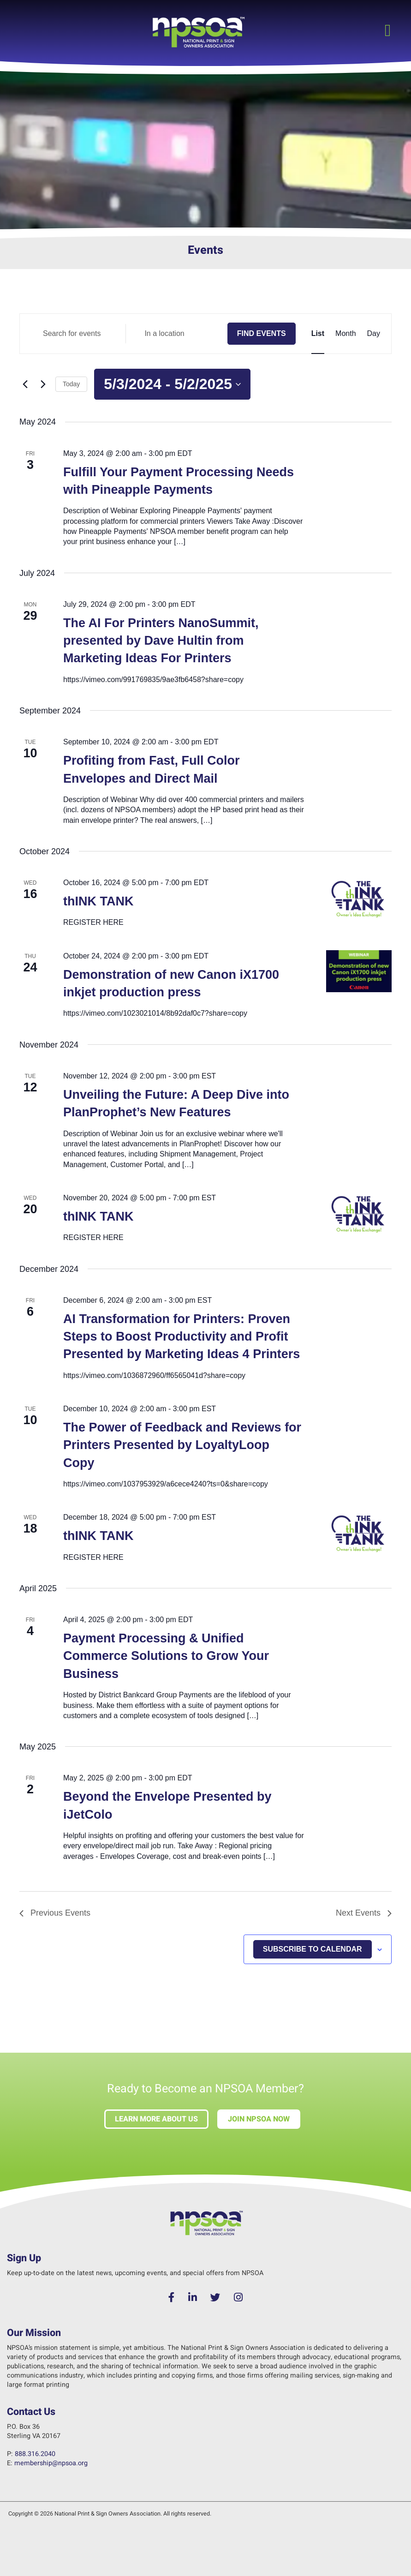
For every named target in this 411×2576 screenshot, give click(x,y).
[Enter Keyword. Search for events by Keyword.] (74, 333)
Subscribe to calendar (312, 1949)
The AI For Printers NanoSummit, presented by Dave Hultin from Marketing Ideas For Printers (161, 640)
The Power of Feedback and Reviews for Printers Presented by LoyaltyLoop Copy (182, 1445)
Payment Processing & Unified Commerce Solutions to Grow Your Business (166, 1656)
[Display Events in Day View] (373, 333)
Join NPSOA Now (259, 2119)
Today (71, 384)
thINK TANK (98, 901)
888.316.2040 (35, 2454)
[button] (388, 30)
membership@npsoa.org (51, 2463)
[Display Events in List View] (317, 333)
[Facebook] (172, 2297)
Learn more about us (156, 2119)
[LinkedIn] (193, 2297)
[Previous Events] (24, 384)
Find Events (261, 333)
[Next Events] (42, 384)
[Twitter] (215, 2297)
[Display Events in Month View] (345, 333)
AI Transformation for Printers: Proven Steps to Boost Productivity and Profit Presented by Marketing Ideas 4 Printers (181, 1336)
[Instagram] (238, 2297)
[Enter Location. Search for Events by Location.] (176, 333)
